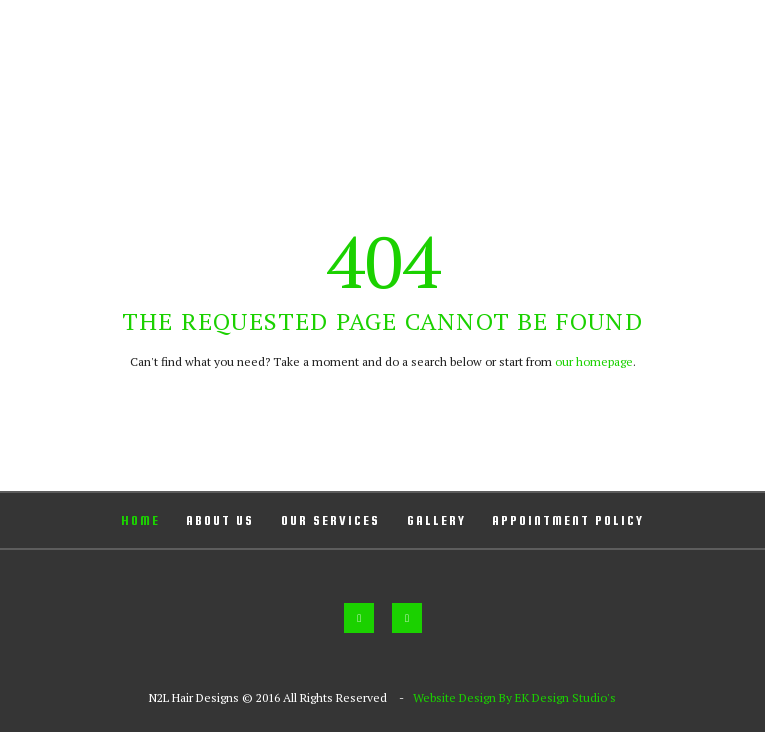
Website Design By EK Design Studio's (514, 697)
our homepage (594, 361)
